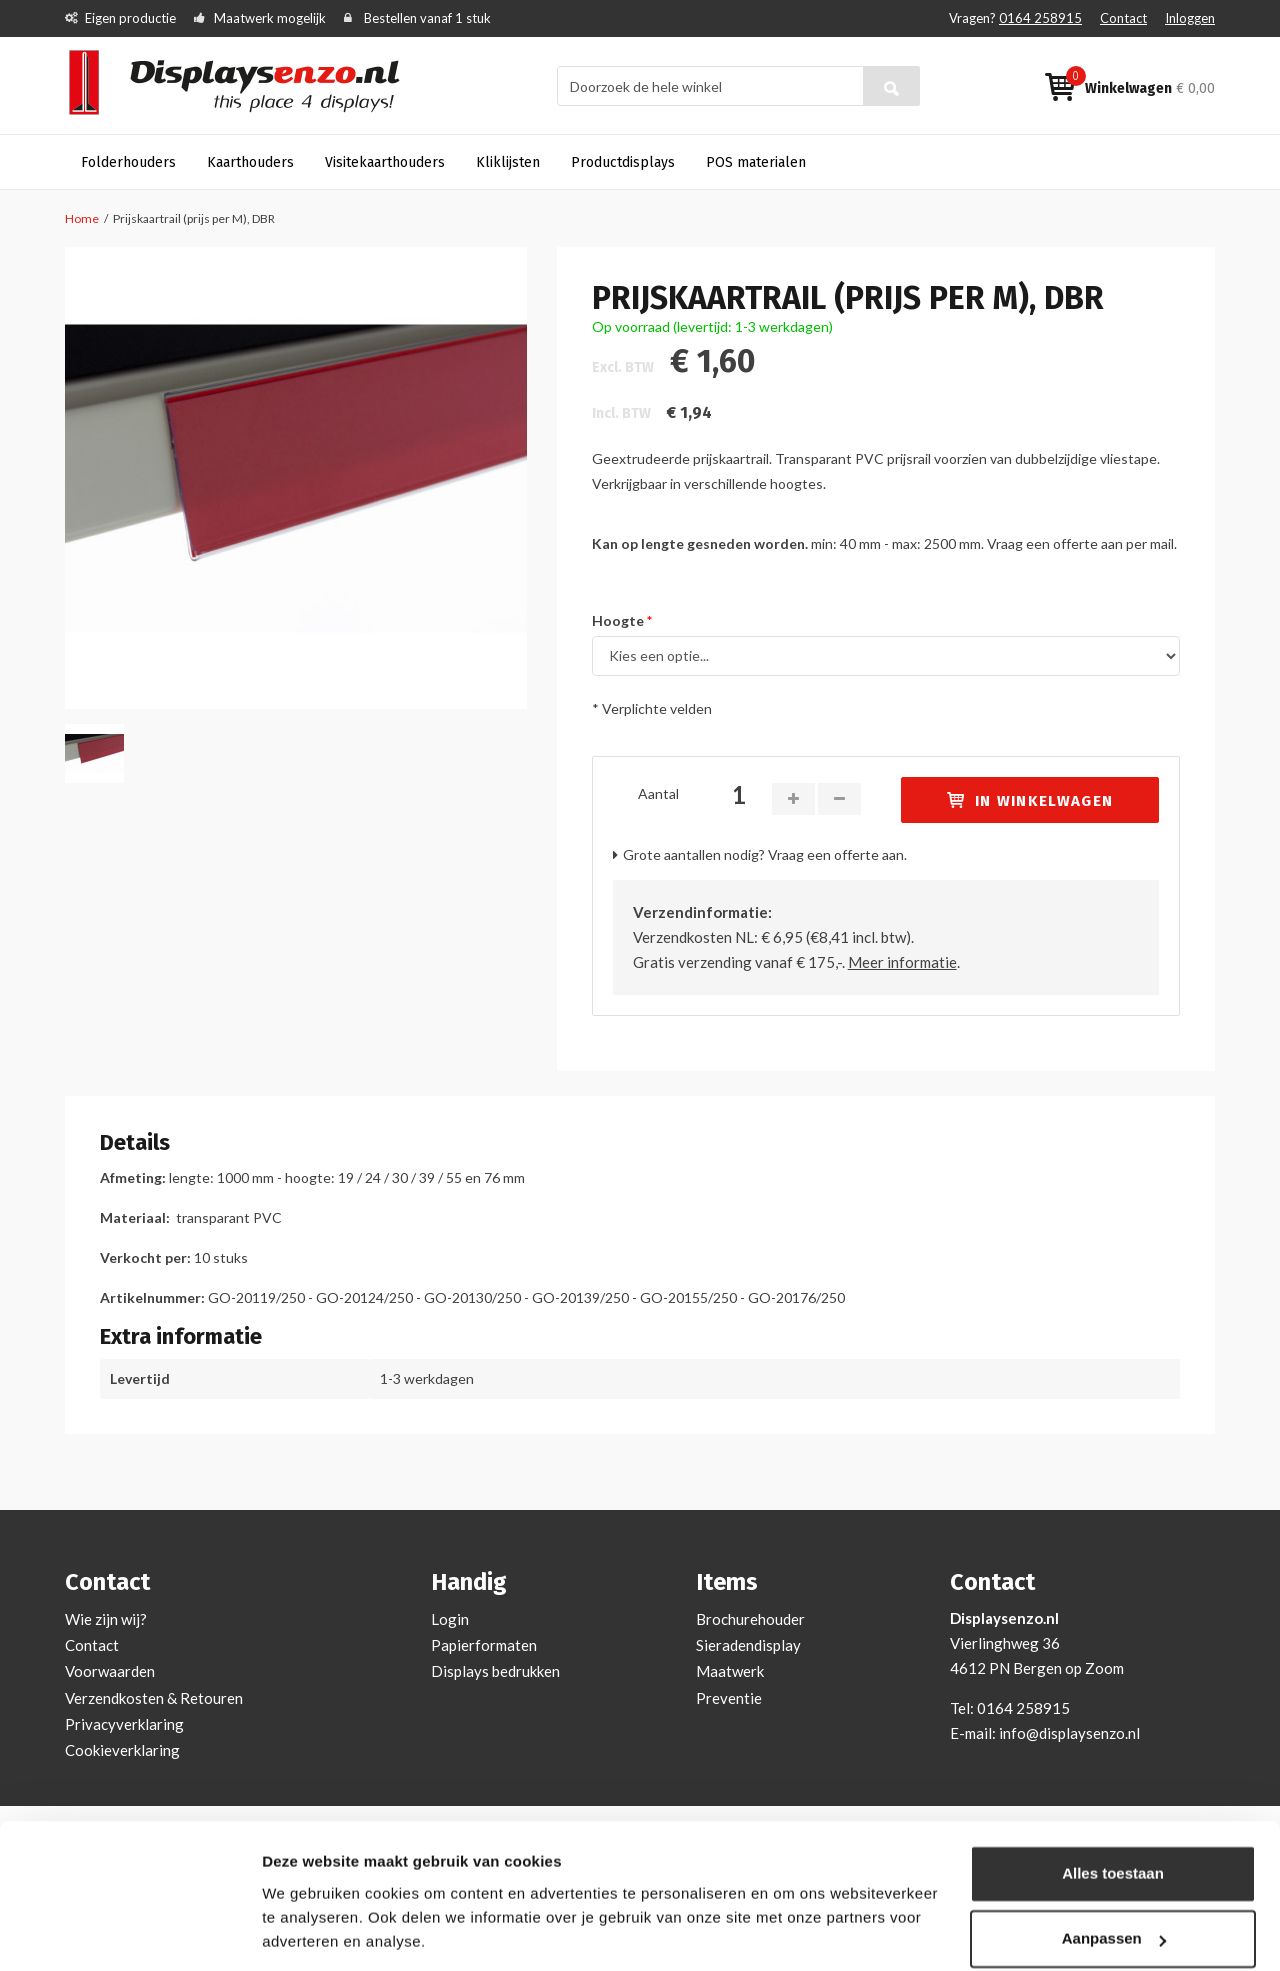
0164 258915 (1040, 18)
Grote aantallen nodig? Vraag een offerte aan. (765, 854)
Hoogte (619, 620)
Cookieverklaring (122, 1750)
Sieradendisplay (748, 1645)
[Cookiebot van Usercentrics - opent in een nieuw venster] (129, 1932)
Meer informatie (902, 962)
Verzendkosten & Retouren (154, 1698)
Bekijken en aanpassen (345, 1931)
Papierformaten (484, 1645)
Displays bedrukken (495, 1671)
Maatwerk (730, 1671)
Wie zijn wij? (106, 1619)
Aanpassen (1114, 1873)
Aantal (658, 793)
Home (82, 218)
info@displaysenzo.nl (1069, 1733)
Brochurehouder (750, 1619)
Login (450, 1619)
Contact (1123, 18)
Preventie (729, 1698)
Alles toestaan (1113, 1808)
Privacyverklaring (124, 1724)
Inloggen (1190, 18)
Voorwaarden (110, 1671)
